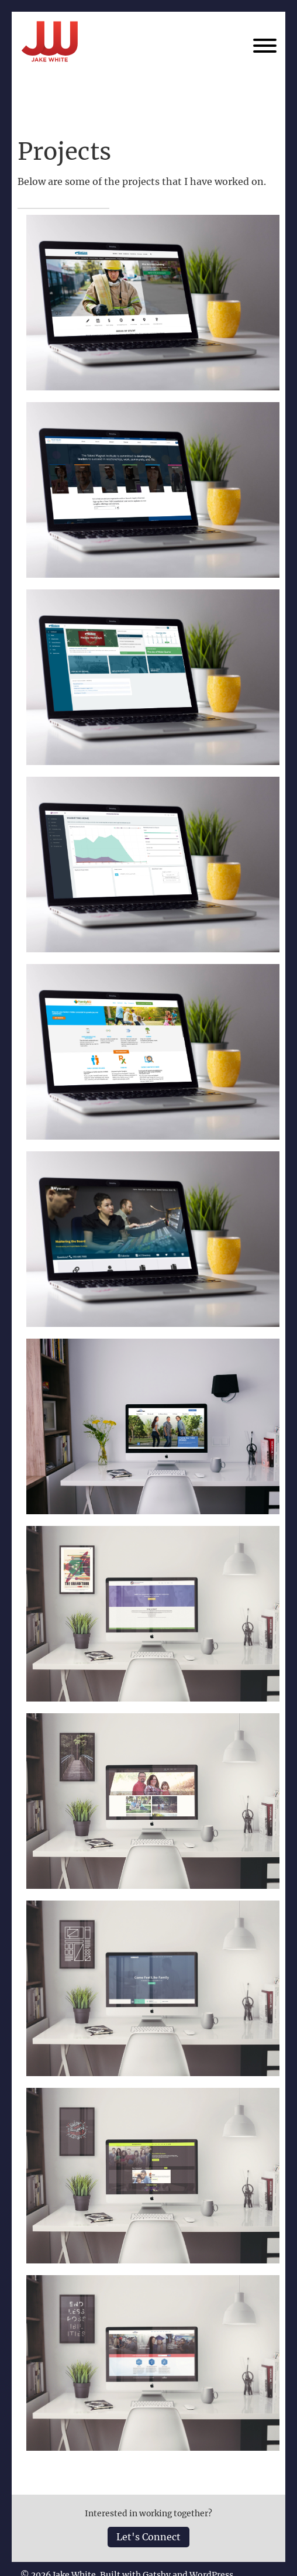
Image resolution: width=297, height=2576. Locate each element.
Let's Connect (148, 2537)
